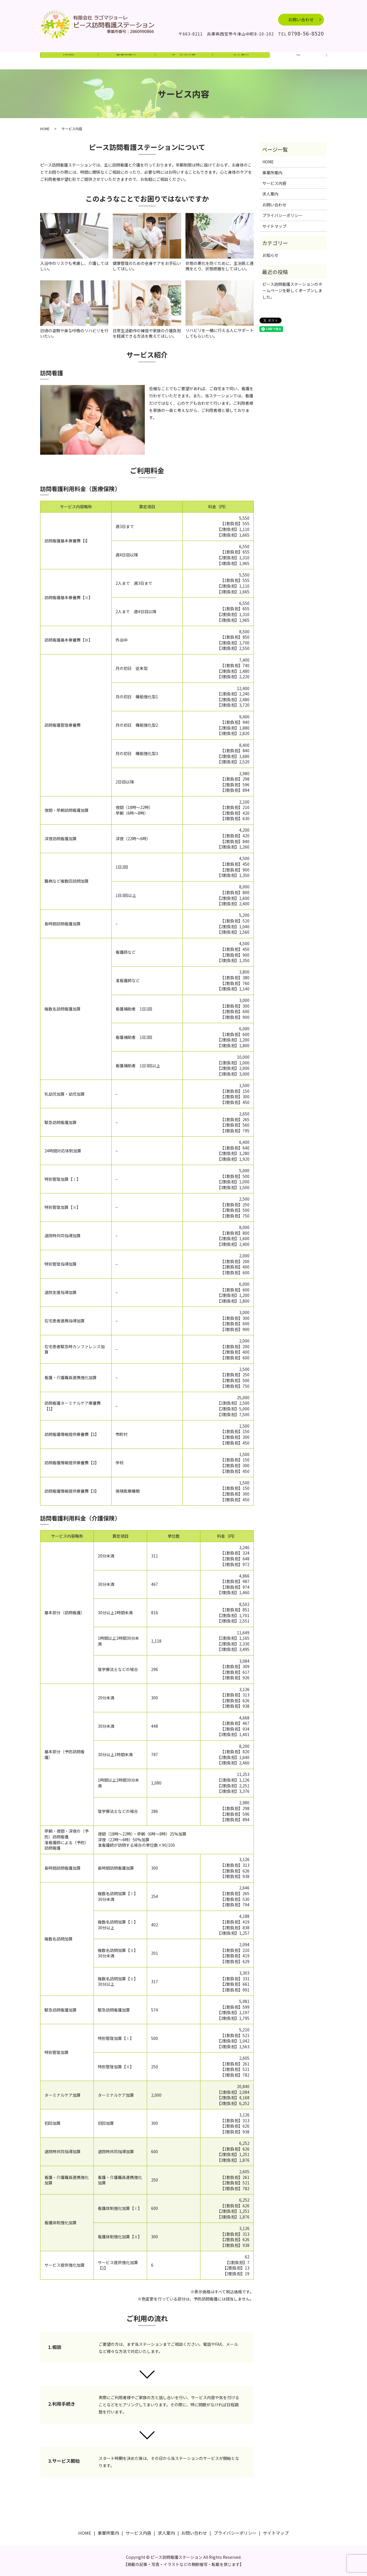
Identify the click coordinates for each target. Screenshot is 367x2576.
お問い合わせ (301, 19)
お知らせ (270, 255)
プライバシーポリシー (282, 215)
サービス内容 (183, 61)
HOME (69, 61)
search (298, 61)
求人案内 (241, 61)
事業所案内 (126, 61)
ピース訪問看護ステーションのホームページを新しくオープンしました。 (292, 290)
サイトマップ (274, 226)
